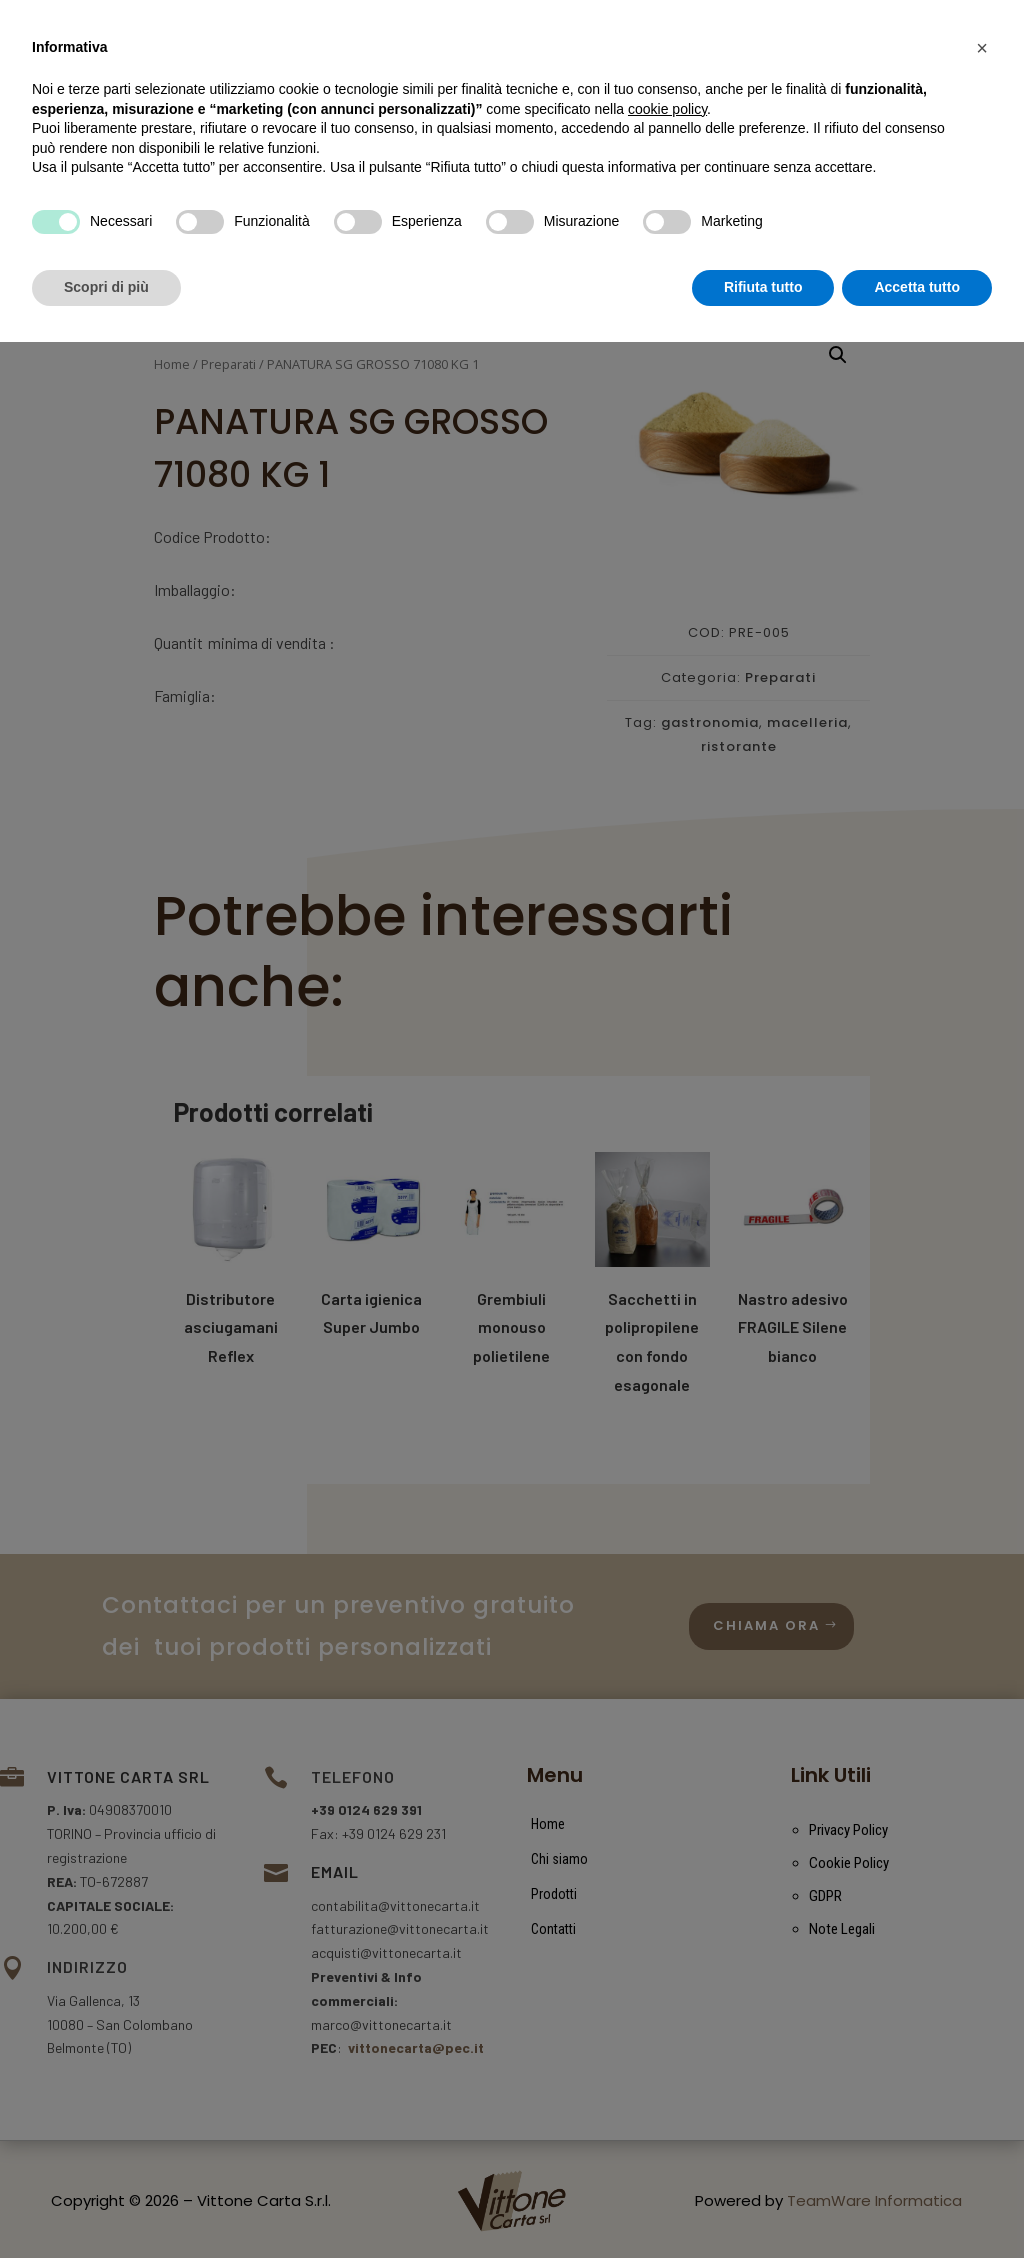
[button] (982, 1964)
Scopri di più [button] (106, 2203)
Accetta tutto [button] (917, 2203)
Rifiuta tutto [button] (763, 2203)
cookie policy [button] (667, 2025)
